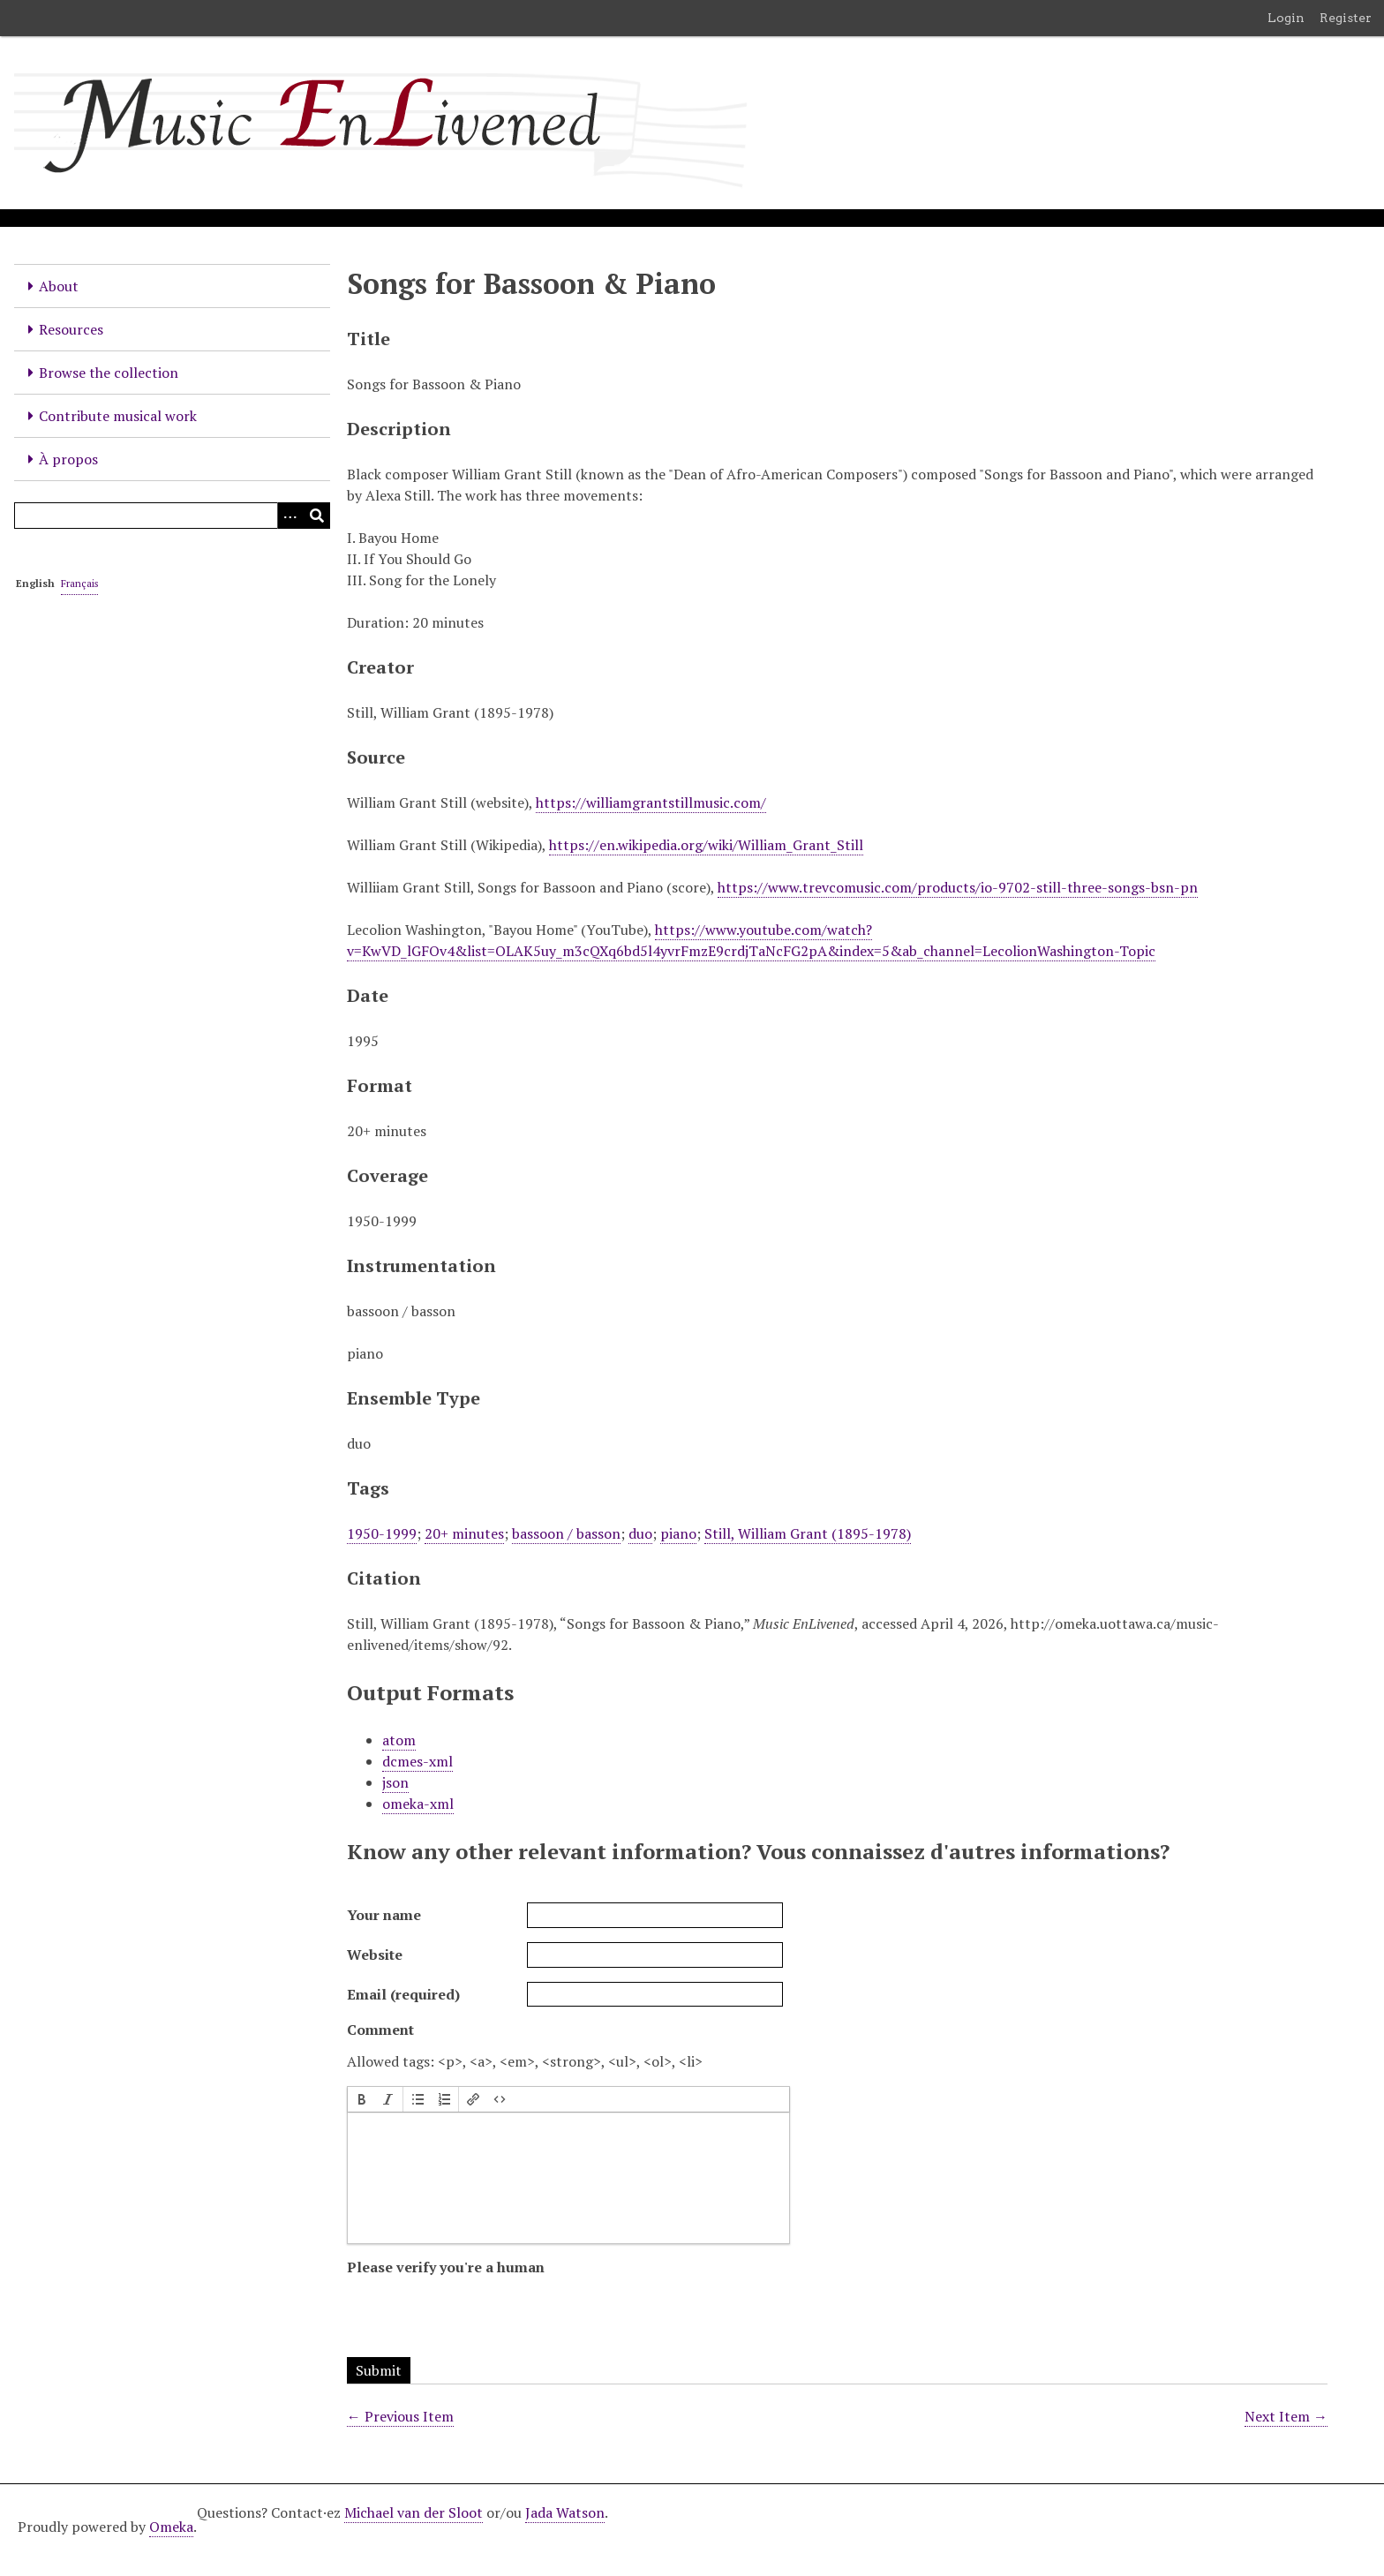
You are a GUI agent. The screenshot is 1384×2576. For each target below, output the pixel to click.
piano (678, 1533)
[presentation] (361, 2099)
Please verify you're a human (446, 2267)
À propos (68, 459)
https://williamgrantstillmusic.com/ (651, 802)
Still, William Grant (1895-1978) (807, 1533)
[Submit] (317, 515)
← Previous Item (400, 2416)
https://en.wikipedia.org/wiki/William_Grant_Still (706, 845)
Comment (380, 2029)
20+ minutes (464, 1533)
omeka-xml (418, 1803)
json (395, 1782)
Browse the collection (108, 372)
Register (1346, 18)
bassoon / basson (566, 1533)
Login (1286, 18)
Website (374, 1954)
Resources (71, 329)
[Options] (290, 515)
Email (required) (403, 1994)
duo (640, 1533)
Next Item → (1286, 2416)
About (59, 286)
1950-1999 (382, 1533)
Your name (384, 1915)
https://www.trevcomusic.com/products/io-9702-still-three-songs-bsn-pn (958, 887)
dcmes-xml (417, 1761)
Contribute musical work (118, 416)
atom (399, 1740)
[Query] (172, 515)
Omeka (171, 2526)
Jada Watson (565, 2512)
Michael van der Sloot (413, 2512)
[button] (362, 2099)
